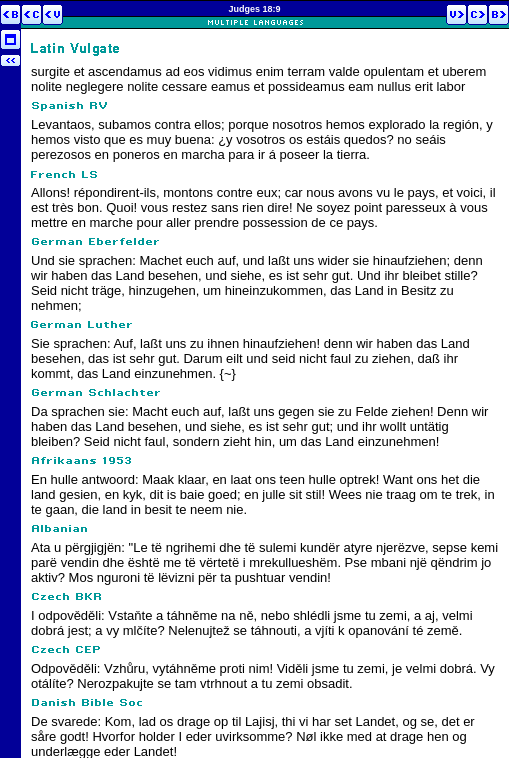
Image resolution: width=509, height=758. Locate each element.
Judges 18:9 (254, 9)
